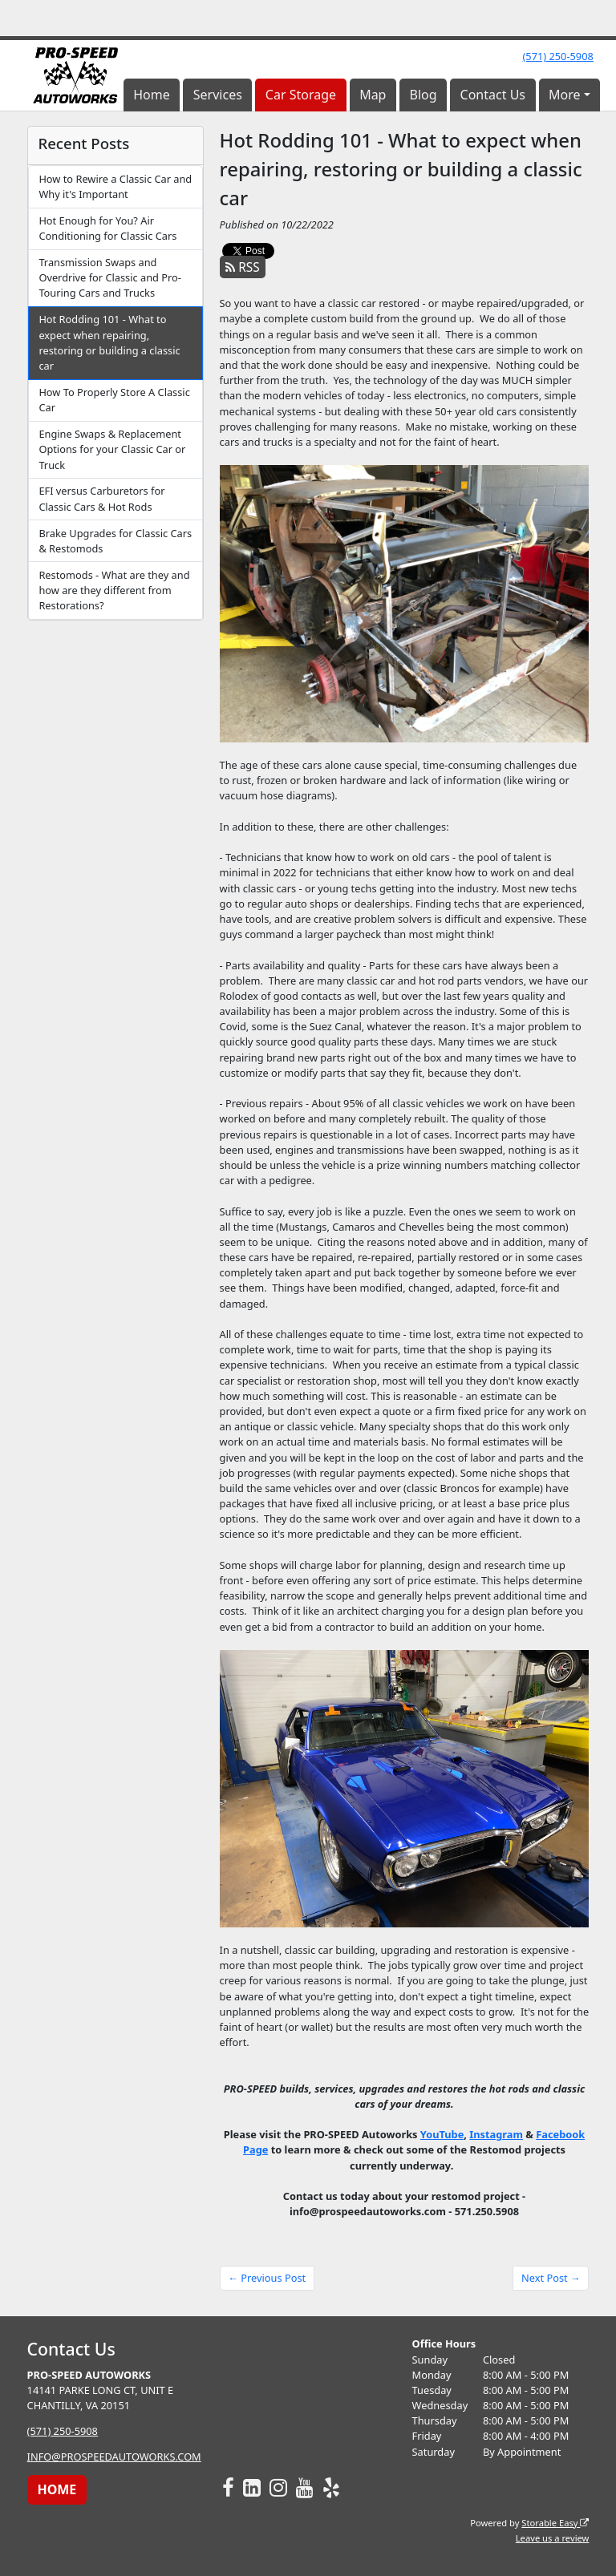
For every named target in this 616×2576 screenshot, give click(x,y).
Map (372, 94)
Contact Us (492, 94)
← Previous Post (267, 2278)
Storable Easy (555, 2523)
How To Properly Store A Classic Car (113, 400)
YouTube (442, 2134)
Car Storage (300, 94)
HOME (56, 2489)
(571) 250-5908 (557, 56)
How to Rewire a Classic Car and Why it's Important (115, 186)
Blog (422, 94)
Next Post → (551, 2278)
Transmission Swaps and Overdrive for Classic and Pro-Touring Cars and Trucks (109, 277)
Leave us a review (553, 2538)
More (565, 94)
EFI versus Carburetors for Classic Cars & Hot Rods (101, 498)
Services (217, 94)
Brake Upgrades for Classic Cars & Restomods (115, 541)
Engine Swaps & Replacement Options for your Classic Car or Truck (111, 449)
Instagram (496, 2134)
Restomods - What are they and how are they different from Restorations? (113, 590)
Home (151, 94)
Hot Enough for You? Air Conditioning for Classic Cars (107, 228)
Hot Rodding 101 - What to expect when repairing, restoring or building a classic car (109, 342)
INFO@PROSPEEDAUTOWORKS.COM (114, 2456)
